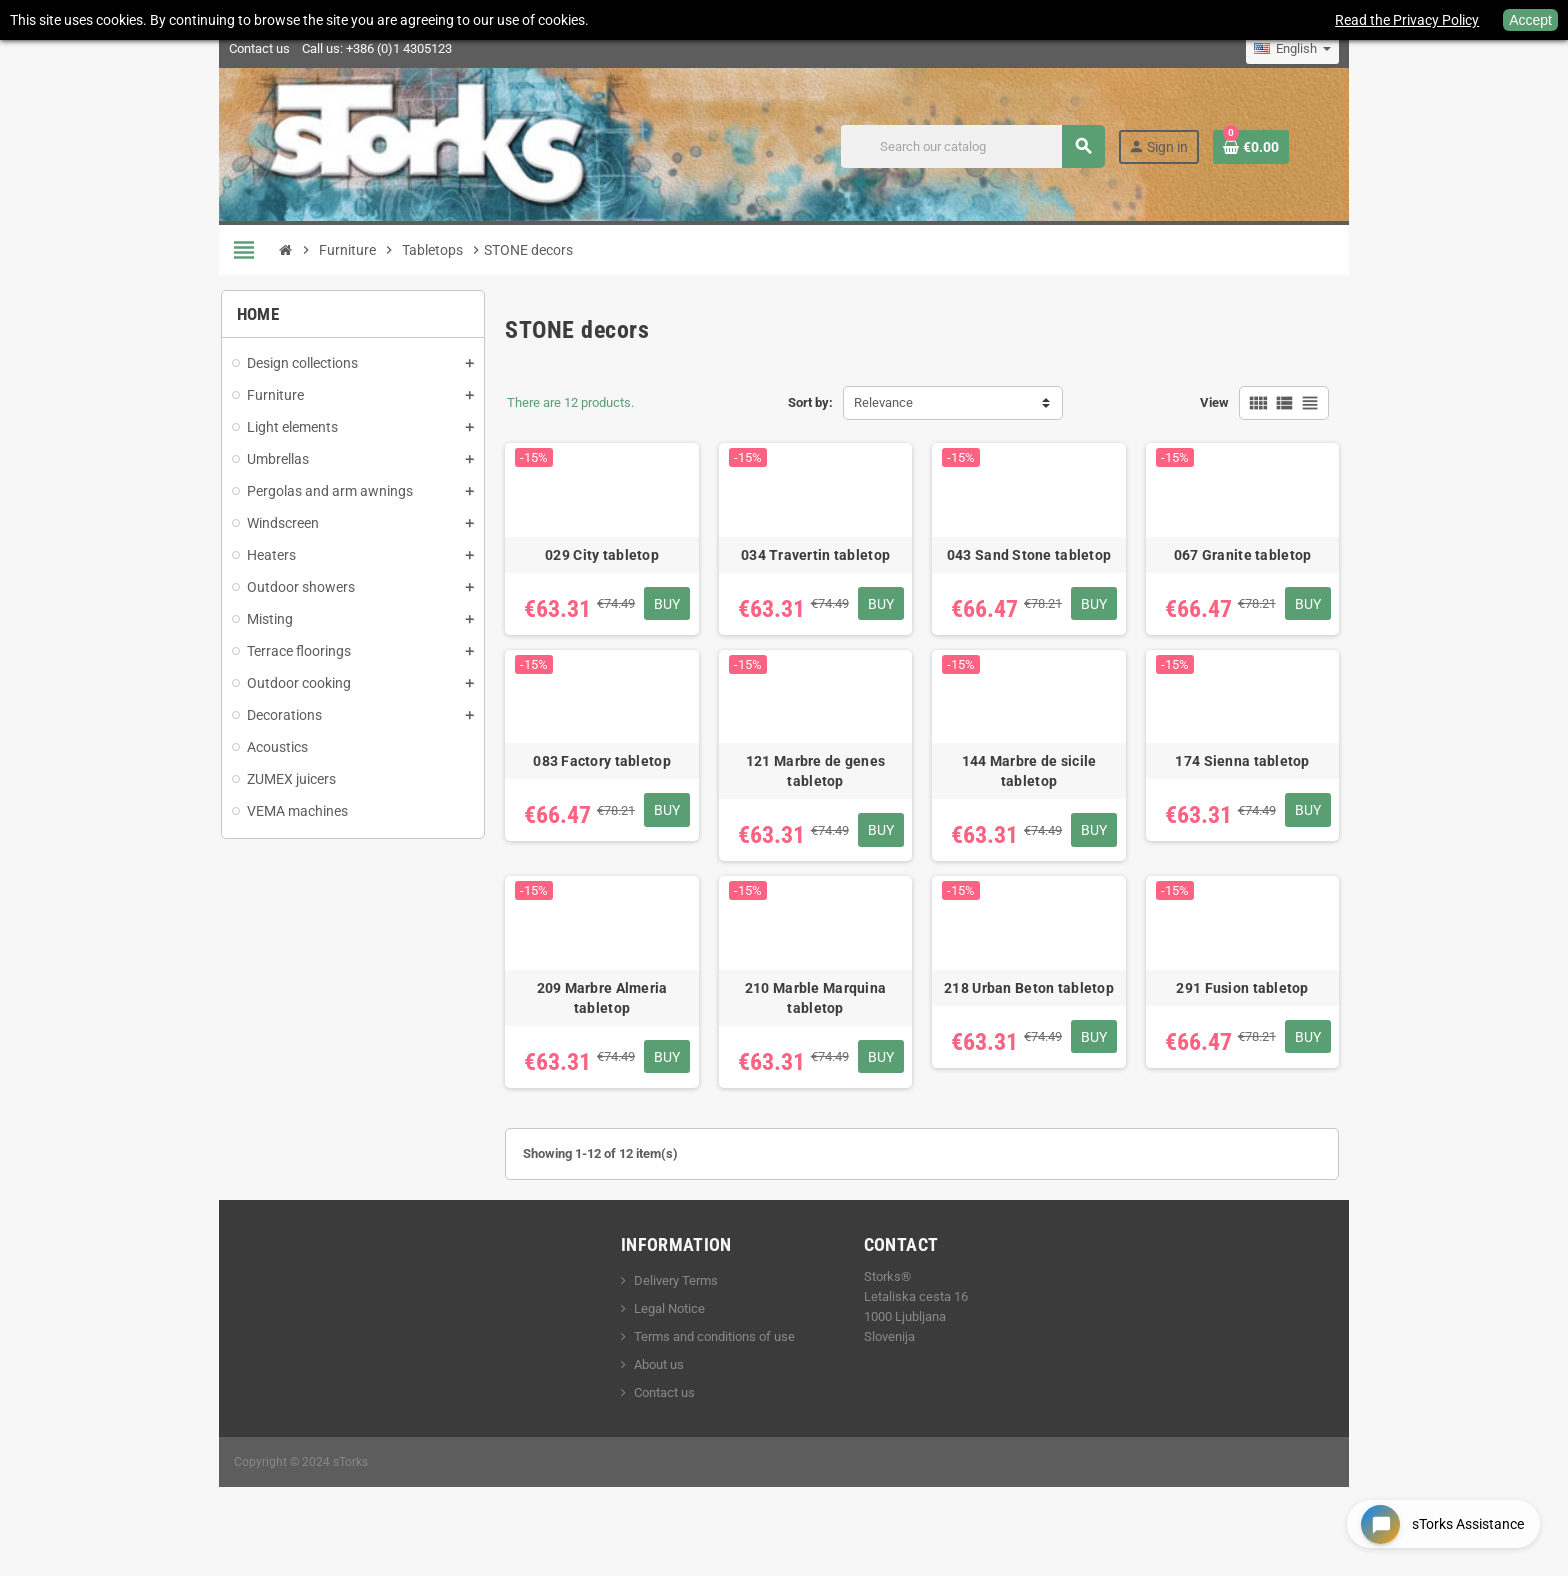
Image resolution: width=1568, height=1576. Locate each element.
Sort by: (810, 402)
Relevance (883, 402)
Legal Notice (657, 1347)
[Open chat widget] (1438, 1519)
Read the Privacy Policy (1407, 20)
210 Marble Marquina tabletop (817, 1037)
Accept (1530, 20)
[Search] (1005, 146)
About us (647, 1403)
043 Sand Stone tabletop (1044, 568)
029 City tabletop (591, 568)
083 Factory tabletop (591, 787)
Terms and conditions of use (702, 1375)
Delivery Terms (664, 1319)
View (1249, 402)
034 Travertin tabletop (817, 568)
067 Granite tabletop (1271, 568)
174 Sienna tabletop (1271, 787)
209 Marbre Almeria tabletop (591, 1027)
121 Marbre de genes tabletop (817, 797)
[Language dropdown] (1327, 49)
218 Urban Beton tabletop (1044, 1027)
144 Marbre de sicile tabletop (1044, 787)
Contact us (224, 48)
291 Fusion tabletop (1271, 1027)
